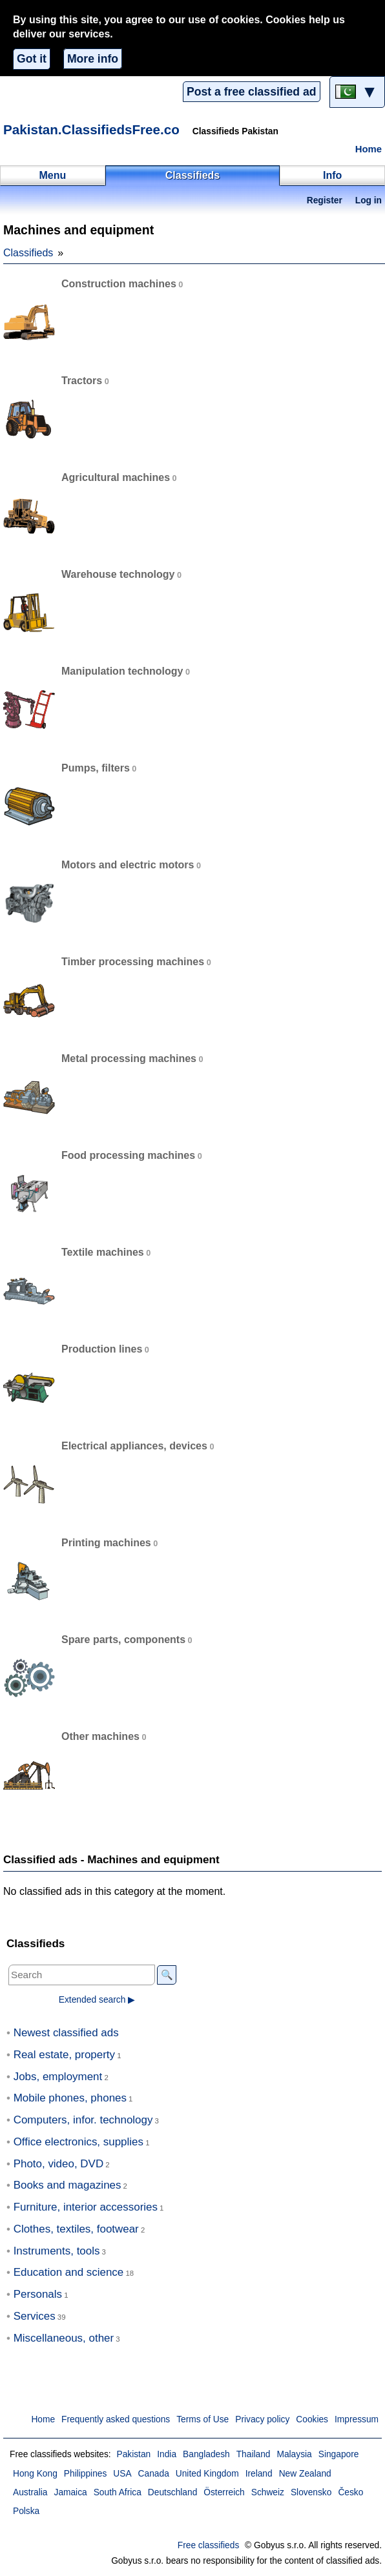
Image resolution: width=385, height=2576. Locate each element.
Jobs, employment (58, 2076)
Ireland (259, 2474)
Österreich (223, 2492)
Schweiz (267, 2492)
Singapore (338, 2454)
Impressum (357, 2419)
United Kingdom (207, 2474)
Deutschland (172, 2492)
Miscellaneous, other (64, 2338)
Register (324, 200)
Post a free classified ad (251, 91)
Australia (30, 2492)
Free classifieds (209, 2545)
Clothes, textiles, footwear (76, 2229)
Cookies (312, 2419)
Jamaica (70, 2492)
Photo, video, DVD (58, 2164)
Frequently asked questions (115, 2419)
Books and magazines (67, 2185)
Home (368, 149)
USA (122, 2474)
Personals (38, 2294)
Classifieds (28, 252)
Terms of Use (202, 2419)
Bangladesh (206, 2454)
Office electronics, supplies (78, 2142)
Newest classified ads (66, 2033)
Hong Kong (35, 2474)
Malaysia (293, 2454)
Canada (153, 2474)
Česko (350, 2492)
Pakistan (133, 2454)
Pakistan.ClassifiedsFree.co (91, 129)
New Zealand (305, 2474)
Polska (26, 2511)
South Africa (117, 2492)
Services (35, 2316)
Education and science (69, 2272)
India (166, 2454)
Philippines (85, 2474)
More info (92, 58)
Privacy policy (262, 2419)
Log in (368, 200)
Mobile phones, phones (70, 2098)
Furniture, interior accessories (86, 2207)
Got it (32, 58)
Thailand (253, 2454)
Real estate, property (64, 2055)
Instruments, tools (57, 2251)
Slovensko (311, 2492)
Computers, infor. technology (83, 2120)
